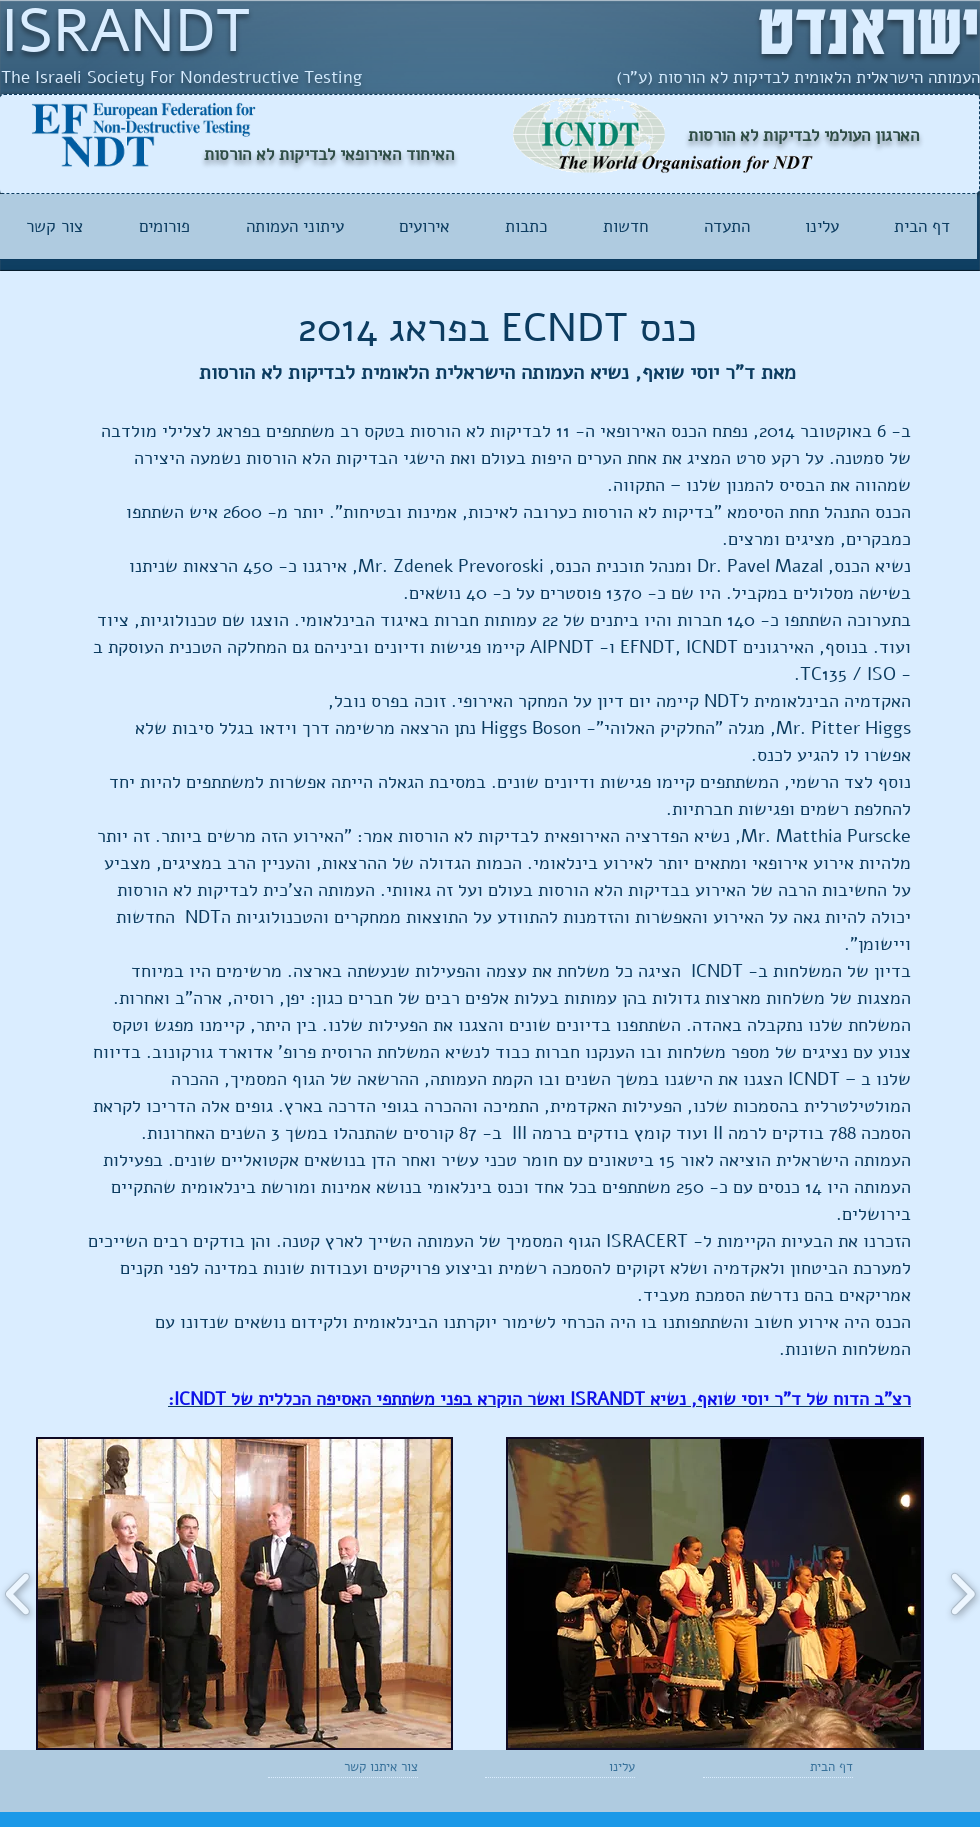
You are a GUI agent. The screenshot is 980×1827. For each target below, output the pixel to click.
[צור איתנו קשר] (370, 1767)
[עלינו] (577, 1767)
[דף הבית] (795, 1767)
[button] (244, 1593)
